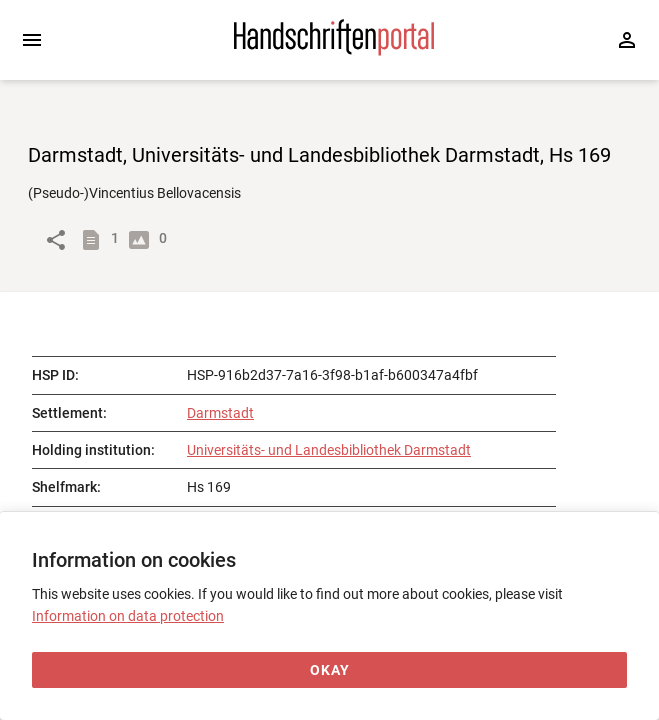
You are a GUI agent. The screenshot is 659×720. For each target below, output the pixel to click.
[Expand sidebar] (32, 40)
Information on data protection (128, 616)
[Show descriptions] (95, 240)
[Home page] (334, 51)
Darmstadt (220, 413)
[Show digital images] (143, 240)
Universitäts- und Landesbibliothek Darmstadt (329, 450)
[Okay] (329, 670)
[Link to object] (56, 240)
